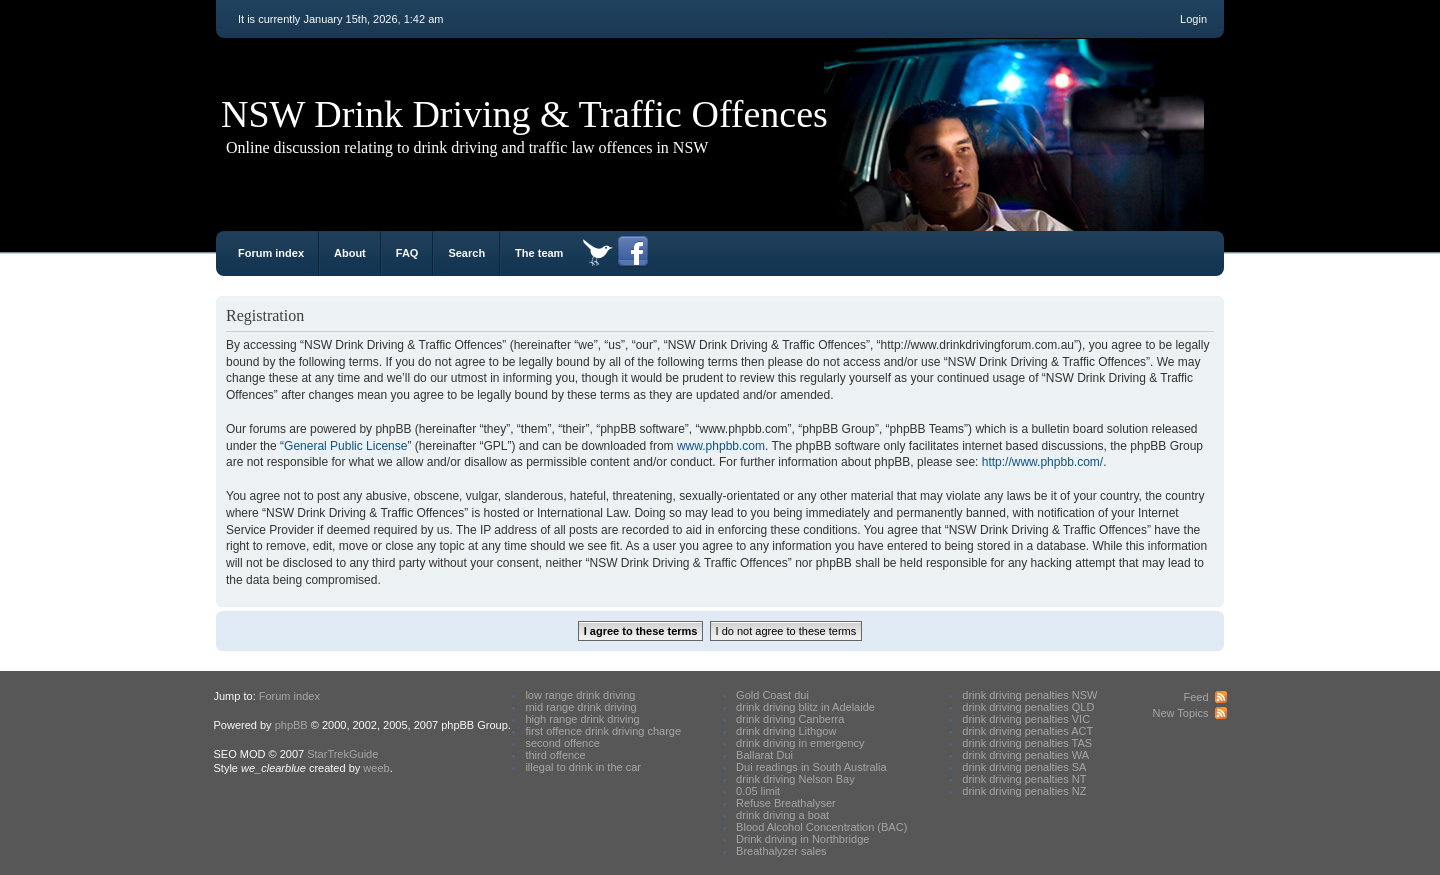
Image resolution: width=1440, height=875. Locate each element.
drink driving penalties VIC (1026, 719)
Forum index (271, 253)
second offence (562, 743)
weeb (376, 768)
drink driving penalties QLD (1028, 707)
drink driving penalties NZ (1024, 791)
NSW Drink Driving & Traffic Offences (524, 114)
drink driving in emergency (800, 743)
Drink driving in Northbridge (802, 839)
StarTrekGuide (342, 754)
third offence (555, 755)
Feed (1195, 697)
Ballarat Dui (764, 755)
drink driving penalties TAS (1027, 743)
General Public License (345, 446)
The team (539, 253)
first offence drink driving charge (603, 731)
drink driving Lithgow (786, 731)
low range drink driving (580, 695)
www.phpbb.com (721, 446)
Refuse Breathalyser (786, 803)
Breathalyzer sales (781, 851)
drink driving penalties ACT (1027, 731)
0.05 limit (758, 791)
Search (466, 253)
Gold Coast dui (772, 695)
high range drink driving (582, 719)
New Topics (1180, 713)
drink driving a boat (782, 815)
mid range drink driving (580, 707)
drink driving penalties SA (1024, 767)
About (350, 253)
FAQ (407, 253)
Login (1193, 19)
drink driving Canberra (790, 719)
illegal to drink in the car (583, 767)
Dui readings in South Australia (811, 767)
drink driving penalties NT (1024, 779)
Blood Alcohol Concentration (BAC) (821, 827)
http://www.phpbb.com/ (1042, 462)
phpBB (291, 725)
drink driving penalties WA (1025, 755)
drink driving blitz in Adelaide (805, 707)
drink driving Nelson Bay (795, 779)
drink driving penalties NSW (1029, 695)
